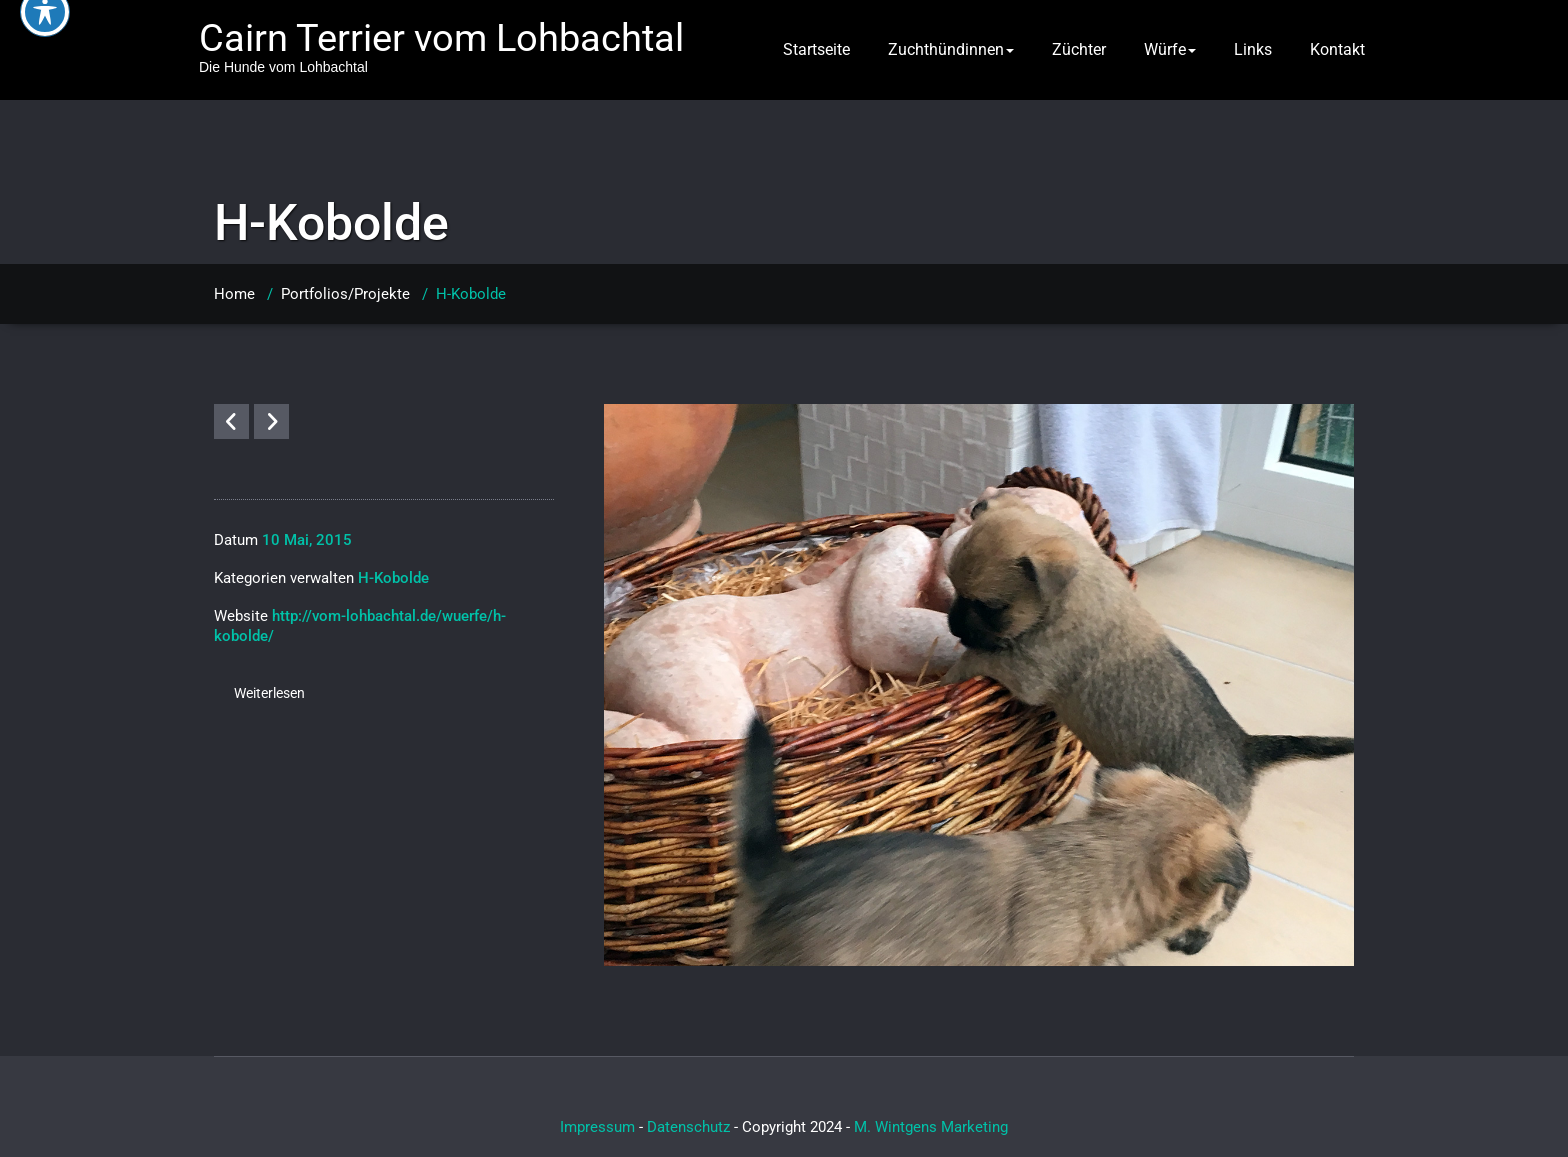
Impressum (597, 1127)
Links (1253, 49)
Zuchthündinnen (951, 49)
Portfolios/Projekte (345, 294)
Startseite (816, 49)
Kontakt (1337, 49)
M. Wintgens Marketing (931, 1127)
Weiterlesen (269, 693)
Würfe (1170, 49)
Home (234, 294)
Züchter (1079, 49)
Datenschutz (688, 1127)
